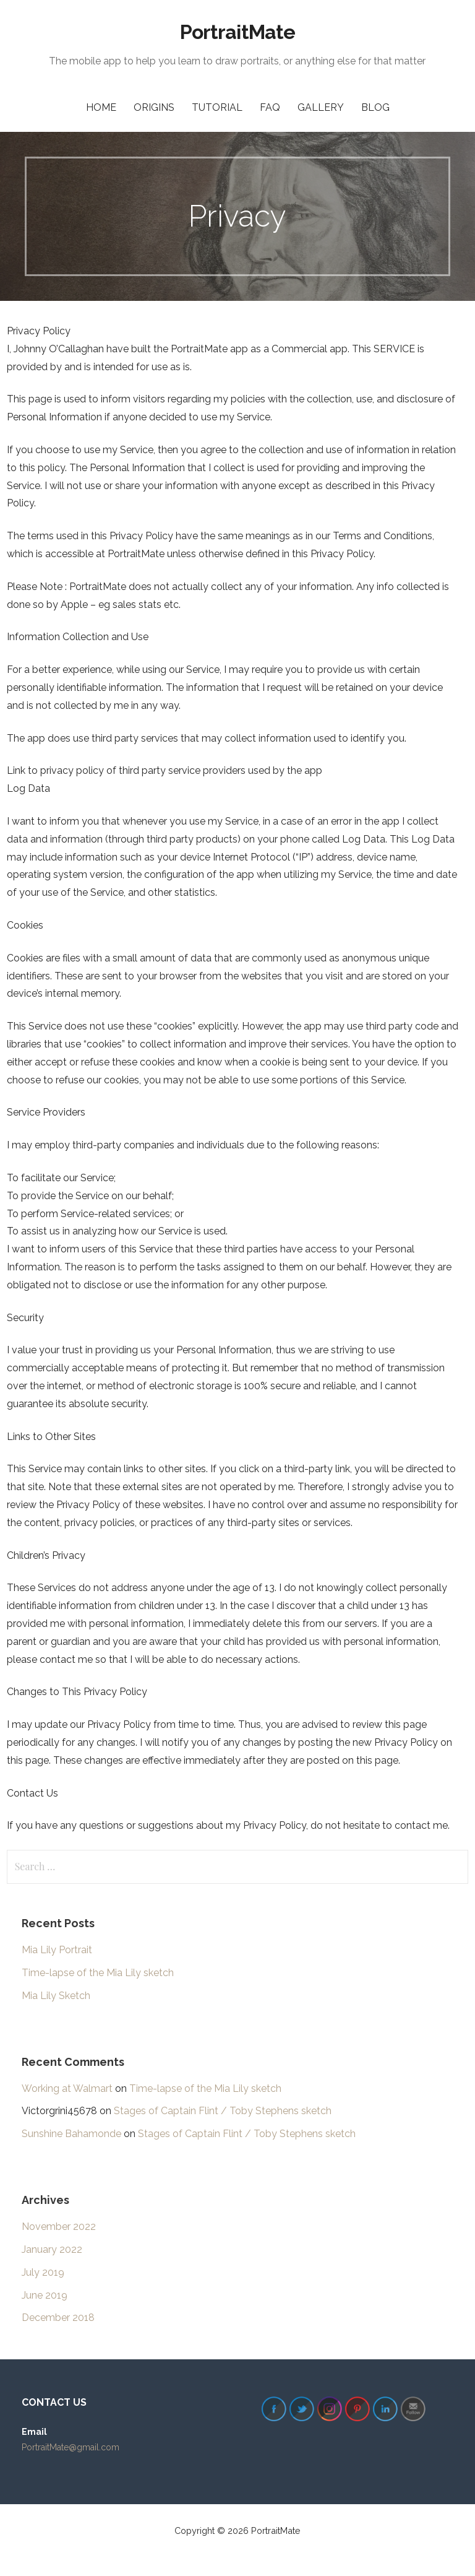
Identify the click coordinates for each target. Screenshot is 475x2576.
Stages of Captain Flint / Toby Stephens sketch (223, 2111)
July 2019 (43, 2272)
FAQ (270, 107)
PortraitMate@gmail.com (70, 2447)
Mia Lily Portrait (57, 1950)
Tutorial (217, 107)
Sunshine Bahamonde (71, 2134)
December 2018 (58, 2317)
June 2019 (44, 2295)
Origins (154, 107)
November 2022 (59, 2226)
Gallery (320, 107)
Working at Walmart (67, 2088)
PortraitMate (237, 31)
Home (101, 107)
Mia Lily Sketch (56, 1995)
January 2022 (52, 2249)
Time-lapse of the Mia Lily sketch (98, 1973)
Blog (375, 107)
